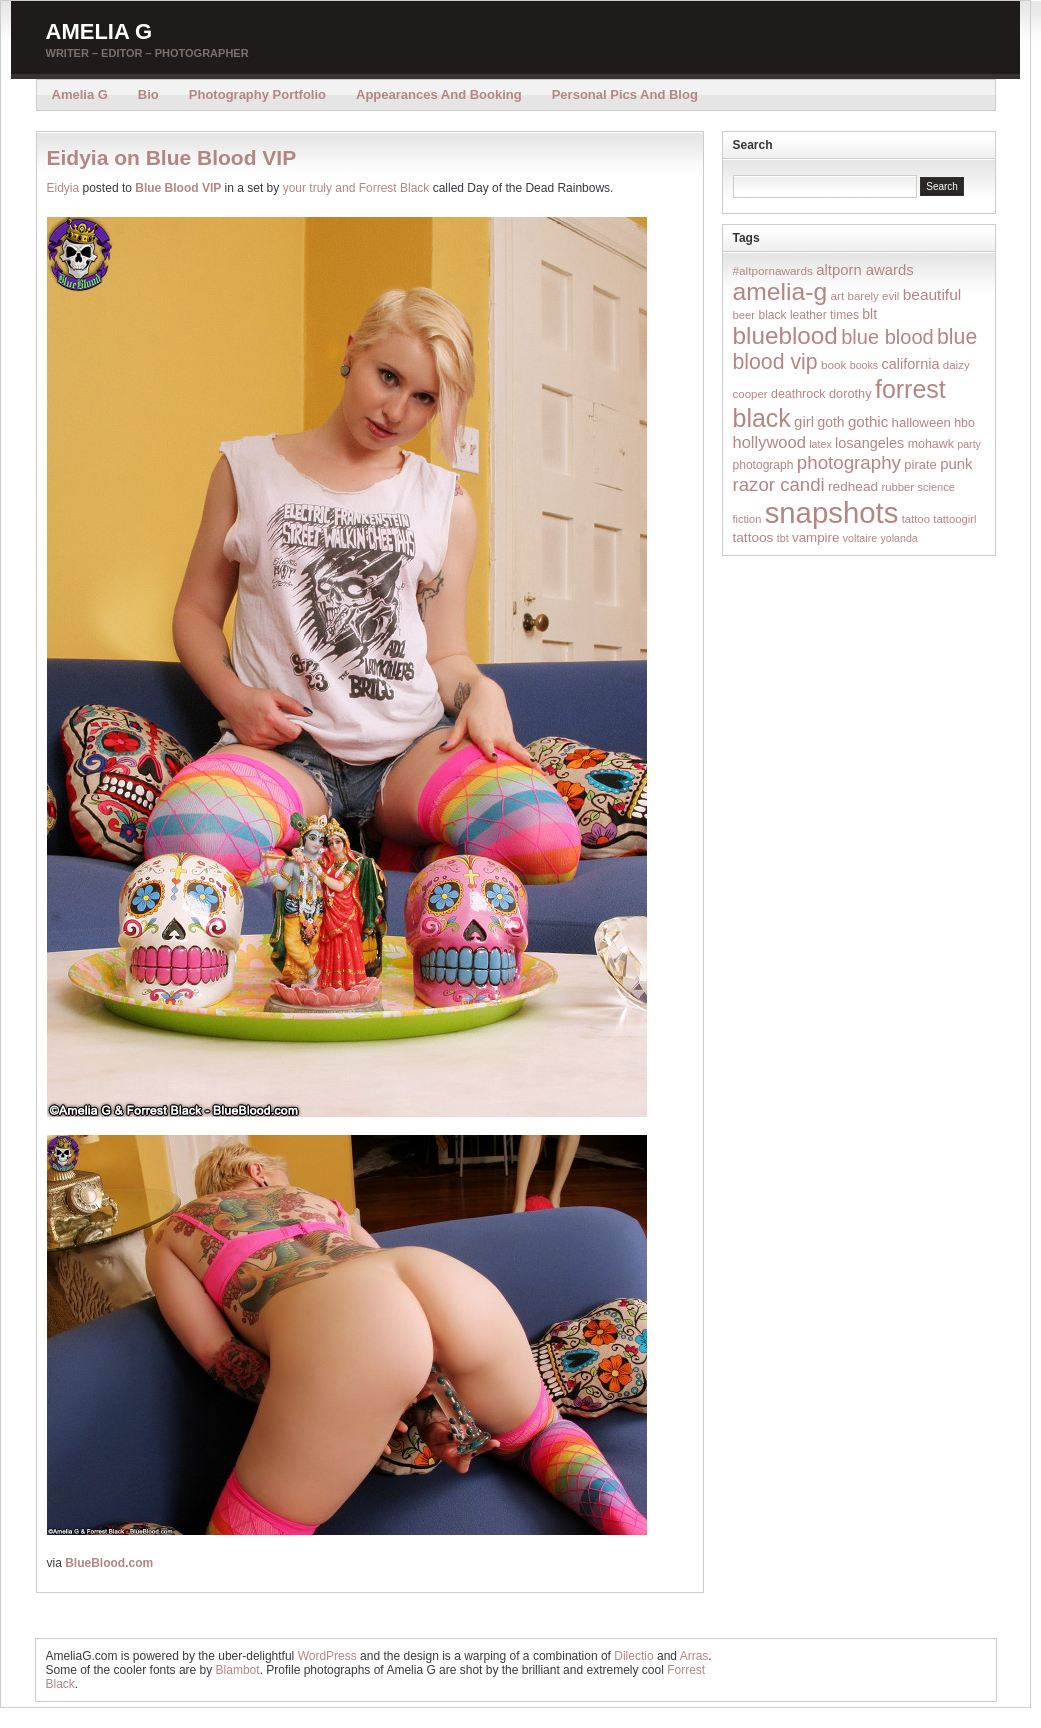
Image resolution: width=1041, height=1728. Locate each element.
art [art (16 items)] (837, 295)
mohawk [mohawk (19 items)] (931, 444)
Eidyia (63, 188)
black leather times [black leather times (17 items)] (808, 315)
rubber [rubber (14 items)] (897, 487)
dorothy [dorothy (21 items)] (850, 393)
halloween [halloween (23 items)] (921, 422)
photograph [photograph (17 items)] (763, 465)
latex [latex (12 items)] (820, 444)
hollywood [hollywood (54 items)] (769, 442)
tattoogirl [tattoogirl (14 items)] (954, 519)
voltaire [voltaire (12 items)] (860, 538)
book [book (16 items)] (834, 364)
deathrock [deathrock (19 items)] (798, 394)
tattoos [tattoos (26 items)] (753, 537)
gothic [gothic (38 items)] (868, 421)
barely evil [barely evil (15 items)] (874, 296)
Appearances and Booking (439, 94)
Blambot (238, 1670)
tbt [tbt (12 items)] (783, 538)
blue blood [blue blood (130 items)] (887, 337)
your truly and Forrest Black (356, 188)
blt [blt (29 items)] (869, 314)
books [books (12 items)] (864, 365)
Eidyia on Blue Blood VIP (172, 157)
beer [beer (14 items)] (744, 315)
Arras (694, 1656)
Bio (148, 94)
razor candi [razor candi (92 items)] (779, 484)
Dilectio (633, 1656)
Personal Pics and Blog (625, 94)
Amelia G (99, 31)
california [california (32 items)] (911, 364)
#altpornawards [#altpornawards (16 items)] (773, 270)
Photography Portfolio (257, 94)
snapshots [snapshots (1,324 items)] (832, 512)
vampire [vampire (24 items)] (815, 537)
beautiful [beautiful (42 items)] (932, 294)
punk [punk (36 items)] (956, 463)
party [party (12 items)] (969, 444)
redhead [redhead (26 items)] (853, 486)
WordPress (327, 1656)
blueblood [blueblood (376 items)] (785, 335)
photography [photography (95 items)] (849, 462)
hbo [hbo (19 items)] (964, 423)
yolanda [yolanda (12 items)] (898, 538)
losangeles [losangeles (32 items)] (869, 443)
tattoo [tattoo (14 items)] (916, 519)
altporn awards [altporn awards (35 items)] (864, 270)
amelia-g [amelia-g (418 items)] (780, 291)
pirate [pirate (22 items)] (920, 464)
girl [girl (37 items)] (804, 421)
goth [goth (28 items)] (830, 422)
